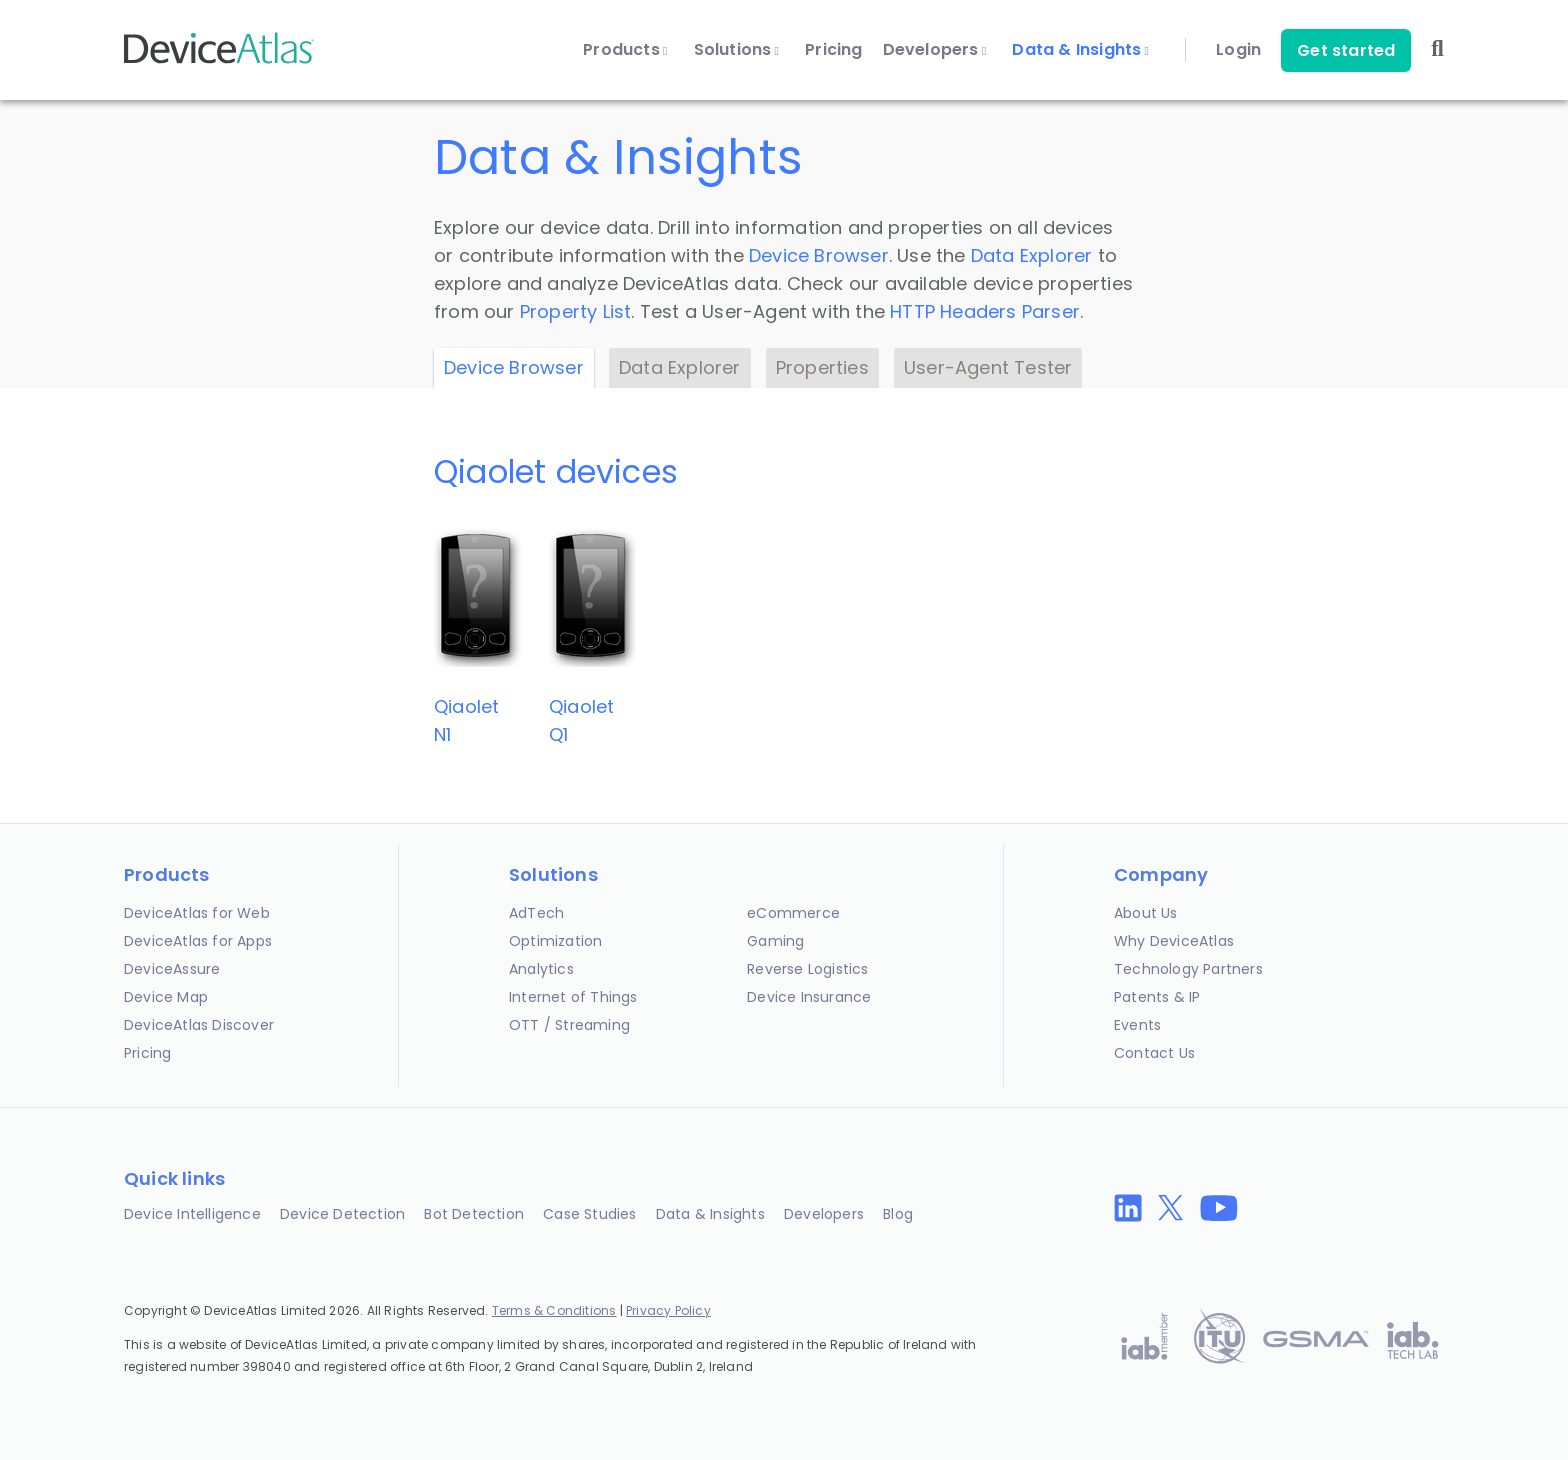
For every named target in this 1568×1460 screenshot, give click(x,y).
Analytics (541, 969)
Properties (822, 367)
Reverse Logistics (807, 969)
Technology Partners (1188, 969)
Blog (898, 1214)
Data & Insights (1080, 50)
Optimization (555, 941)
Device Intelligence (192, 1214)
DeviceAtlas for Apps (198, 941)
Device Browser (819, 255)
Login (1238, 50)
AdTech (536, 913)
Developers (935, 50)
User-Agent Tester (988, 367)
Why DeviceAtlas (1174, 941)
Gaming (775, 941)
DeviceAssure (172, 969)
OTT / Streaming (569, 1025)
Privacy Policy (668, 1310)
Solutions (737, 50)
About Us (1146, 913)
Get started (1346, 50)
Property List (576, 311)
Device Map (166, 997)
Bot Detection (474, 1214)
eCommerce (793, 913)
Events (1137, 1025)
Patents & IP (1157, 997)
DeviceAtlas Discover (199, 1025)
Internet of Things (573, 997)
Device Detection (342, 1214)
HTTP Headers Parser (985, 311)
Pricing (833, 50)
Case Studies (589, 1214)
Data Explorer (1032, 255)
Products (625, 50)
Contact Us (1154, 1053)
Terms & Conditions (554, 1310)
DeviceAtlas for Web (197, 913)
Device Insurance (809, 997)
